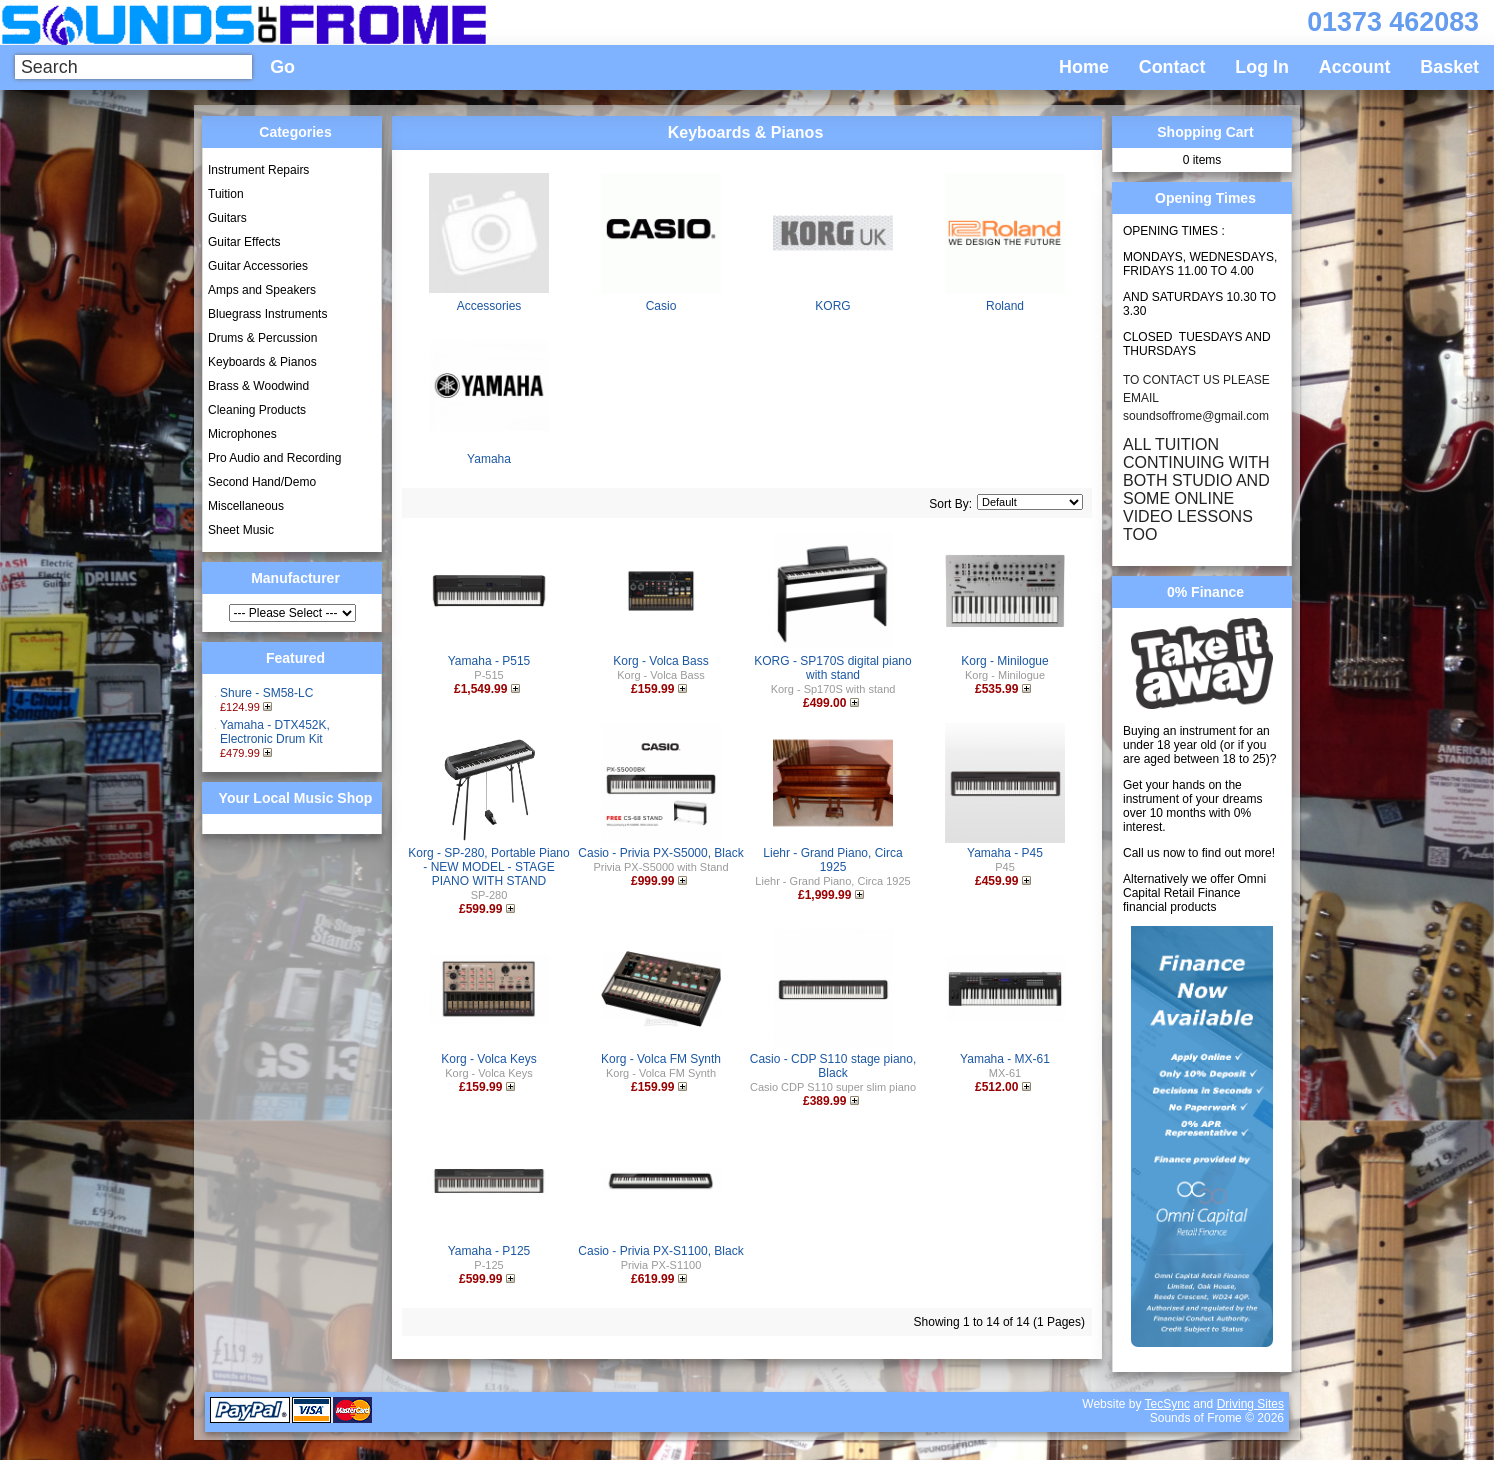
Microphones (242, 434)
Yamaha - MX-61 (1005, 1059)
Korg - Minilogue (1004, 661)
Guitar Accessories (258, 266)
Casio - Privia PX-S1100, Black (660, 1251)
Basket (1449, 67)
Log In (1262, 67)
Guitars (227, 218)
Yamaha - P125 (489, 1251)
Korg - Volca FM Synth (661, 1059)
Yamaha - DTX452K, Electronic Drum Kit (275, 732)
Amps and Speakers (262, 290)
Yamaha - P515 (489, 661)
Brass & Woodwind (258, 386)
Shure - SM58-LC (266, 693)
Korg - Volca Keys (488, 1059)
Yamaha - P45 (1005, 853)
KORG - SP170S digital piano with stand (832, 668)
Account (1355, 67)
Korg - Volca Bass (660, 661)
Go (282, 67)
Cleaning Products (257, 410)
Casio (661, 306)
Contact (1172, 67)
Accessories (489, 306)
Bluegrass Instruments (267, 314)
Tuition (226, 194)
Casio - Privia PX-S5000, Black (660, 853)
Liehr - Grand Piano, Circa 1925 (832, 860)
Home (1084, 67)
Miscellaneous (246, 506)
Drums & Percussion (262, 338)
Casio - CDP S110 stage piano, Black (833, 1066)
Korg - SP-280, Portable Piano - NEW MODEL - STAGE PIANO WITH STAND (488, 867)
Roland (1005, 306)
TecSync (1167, 1404)
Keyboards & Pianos (262, 362)
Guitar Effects (244, 242)
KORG (832, 306)
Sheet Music (241, 530)
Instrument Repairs (258, 170)
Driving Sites (1250, 1404)
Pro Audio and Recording (274, 458)
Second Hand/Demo (262, 482)
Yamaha (489, 459)
